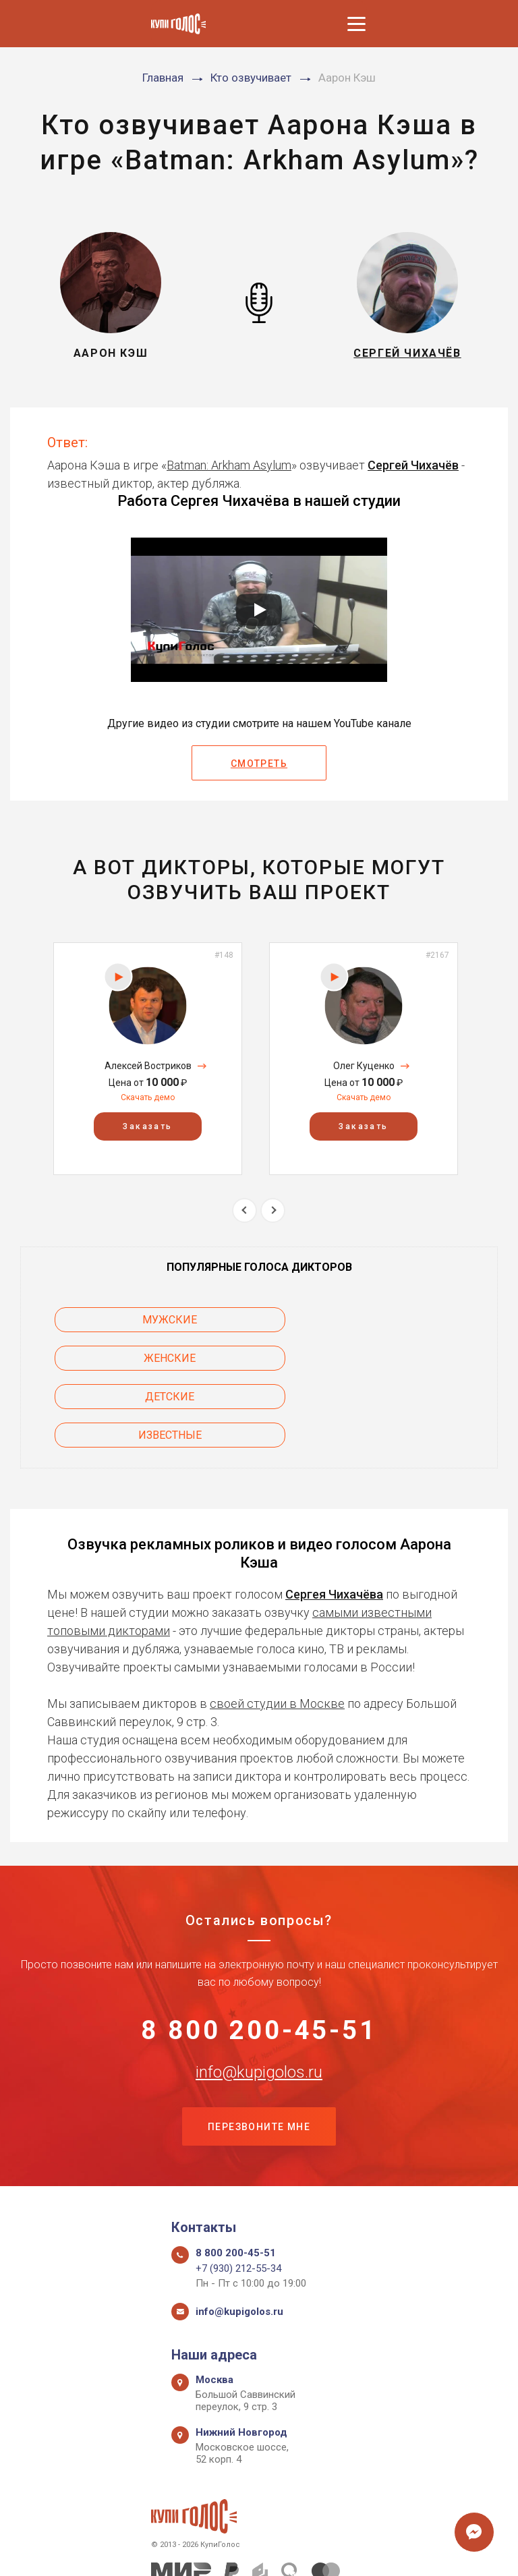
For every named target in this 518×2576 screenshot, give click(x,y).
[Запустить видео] (259, 610)
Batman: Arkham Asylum (229, 465)
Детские (129, 1358)
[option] (147, 1058)
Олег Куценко (364, 1065)
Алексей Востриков (148, 1065)
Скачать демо (148, 1097)
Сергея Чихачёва (334, 1517)
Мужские (129, 1319)
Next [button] (272, 1210)
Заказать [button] (147, 1127)
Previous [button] (244, 1210)
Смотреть (259, 763)
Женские (389, 1319)
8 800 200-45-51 (259, 1955)
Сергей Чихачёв (413, 465)
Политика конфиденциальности (253, 2550)
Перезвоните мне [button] (259, 2053)
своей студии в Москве (277, 1627)
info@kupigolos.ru (259, 1997)
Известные (389, 1358)
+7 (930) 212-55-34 (238, 2196)
